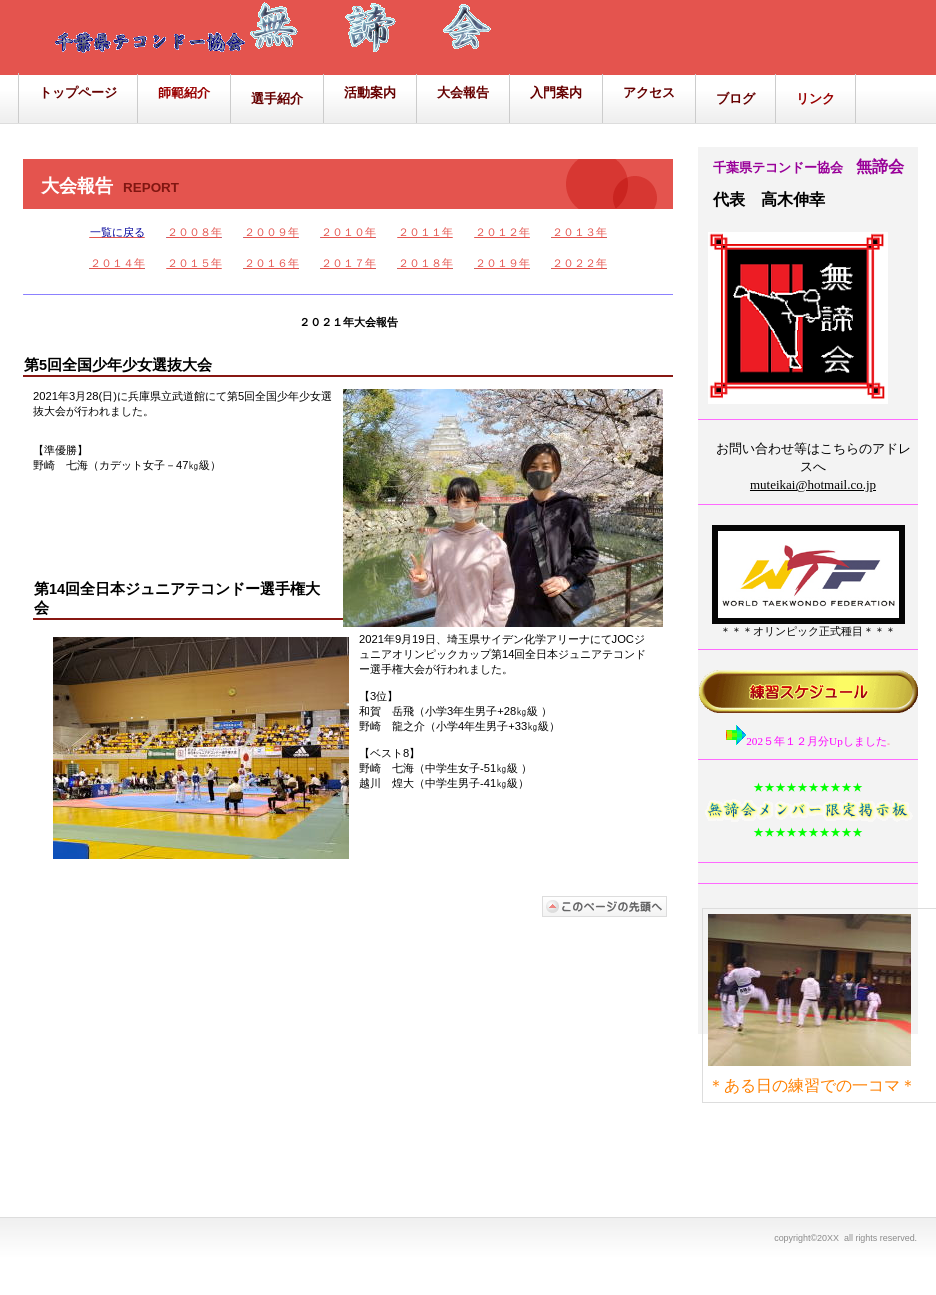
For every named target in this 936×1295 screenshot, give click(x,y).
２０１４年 (117, 263)
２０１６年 (271, 263)
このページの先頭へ (605, 906)
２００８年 (194, 232)
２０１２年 (502, 232)
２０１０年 (348, 232)
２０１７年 (348, 263)
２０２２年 (579, 263)
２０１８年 (425, 263)
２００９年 (271, 232)
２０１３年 (579, 232)
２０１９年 (502, 263)
